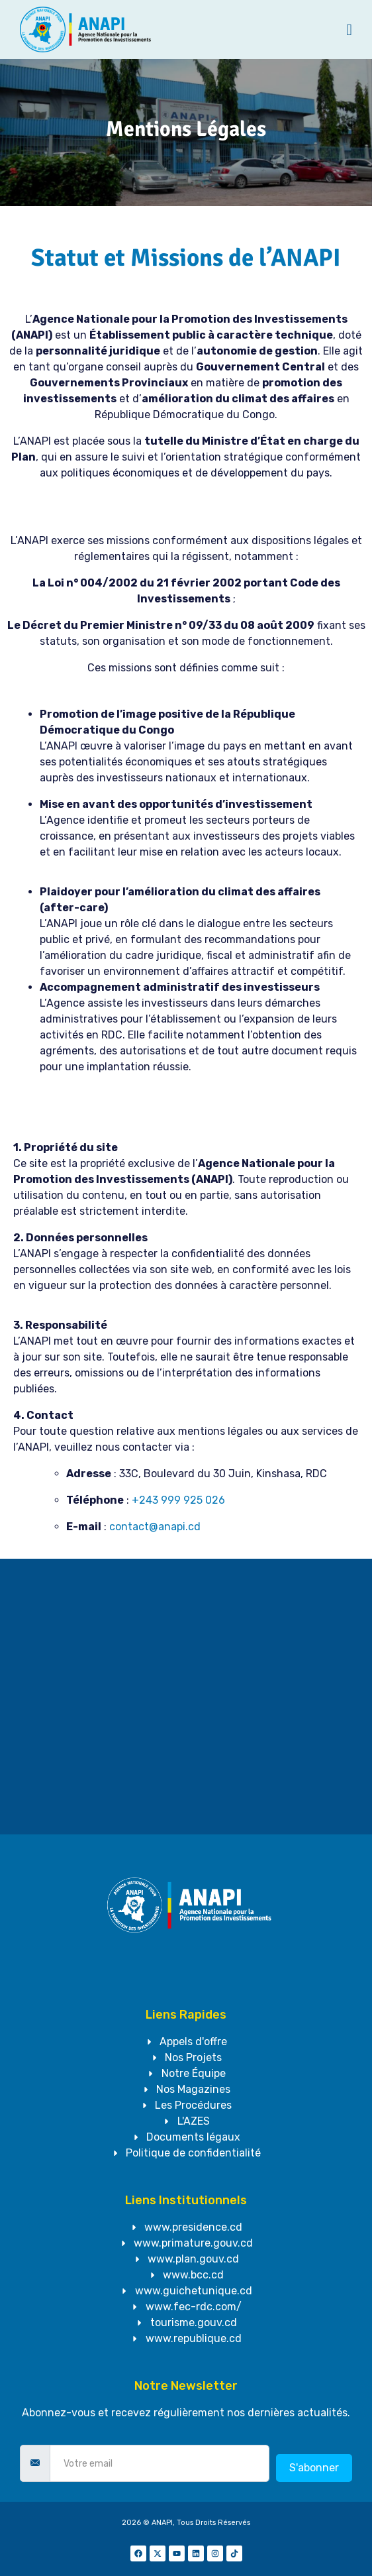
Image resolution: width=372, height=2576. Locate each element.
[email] (159, 2463)
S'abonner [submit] (314, 2467)
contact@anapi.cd (155, 1526)
